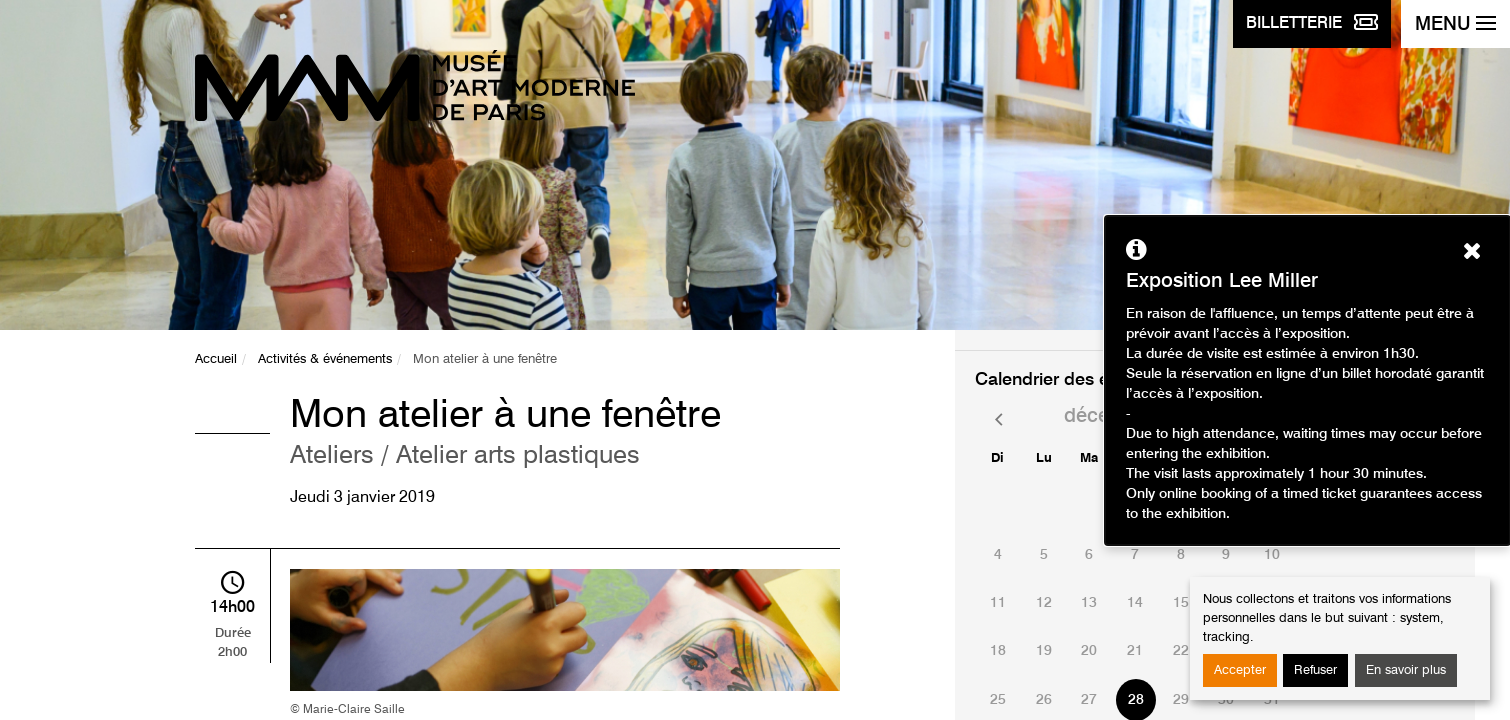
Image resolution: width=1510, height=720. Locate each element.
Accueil (216, 359)
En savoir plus (1406, 670)
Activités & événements (325, 359)
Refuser (1315, 670)
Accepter (1240, 670)
